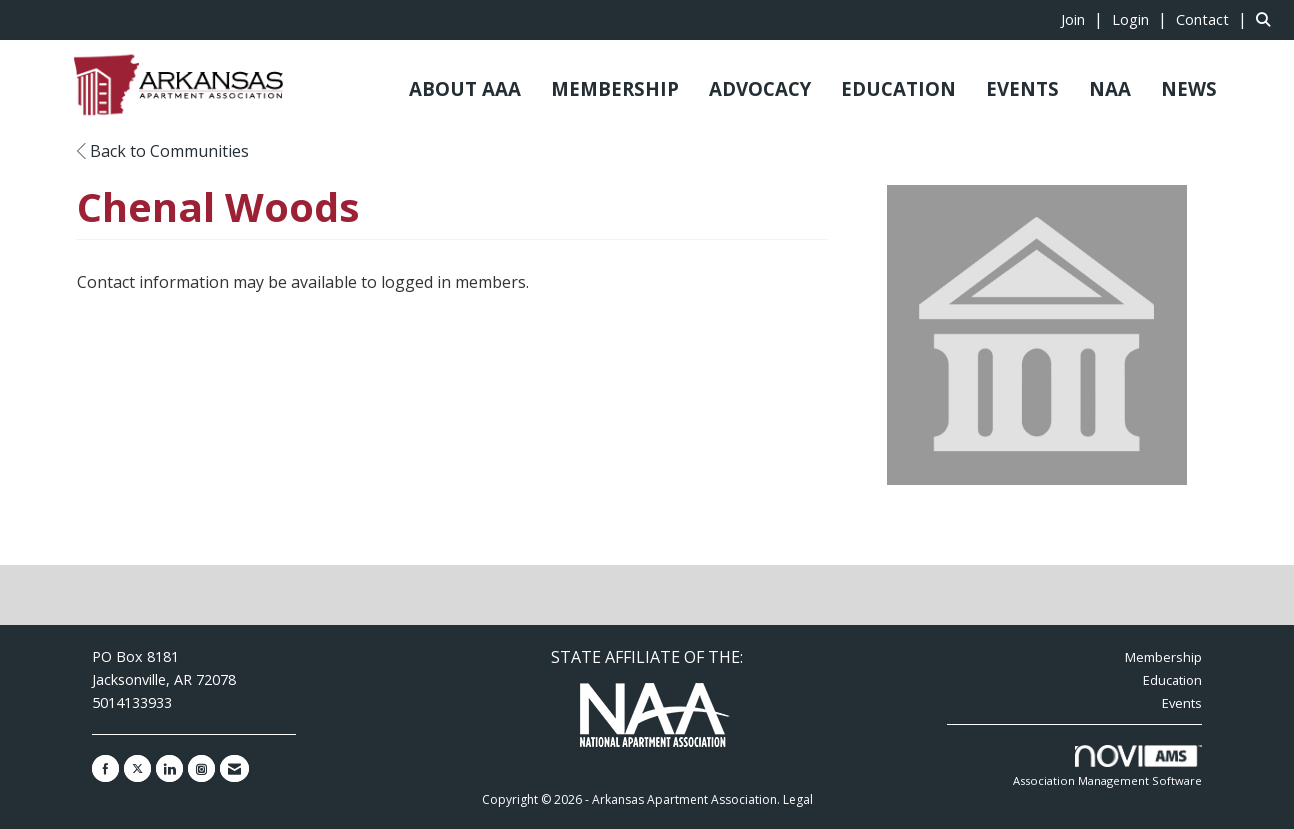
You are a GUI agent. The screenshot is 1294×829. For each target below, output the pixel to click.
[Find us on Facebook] (105, 768)
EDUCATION (898, 88)
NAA (1110, 88)
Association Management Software (1107, 766)
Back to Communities (163, 151)
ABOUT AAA (465, 88)
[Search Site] (1267, 19)
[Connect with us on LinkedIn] (169, 768)
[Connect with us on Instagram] (201, 768)
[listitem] (1084, 19)
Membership (1163, 657)
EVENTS (1022, 88)
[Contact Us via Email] (234, 768)
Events (1182, 703)
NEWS (1189, 88)
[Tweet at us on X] (137, 768)
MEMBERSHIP (615, 88)
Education (1172, 680)
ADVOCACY (760, 88)
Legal (798, 799)
